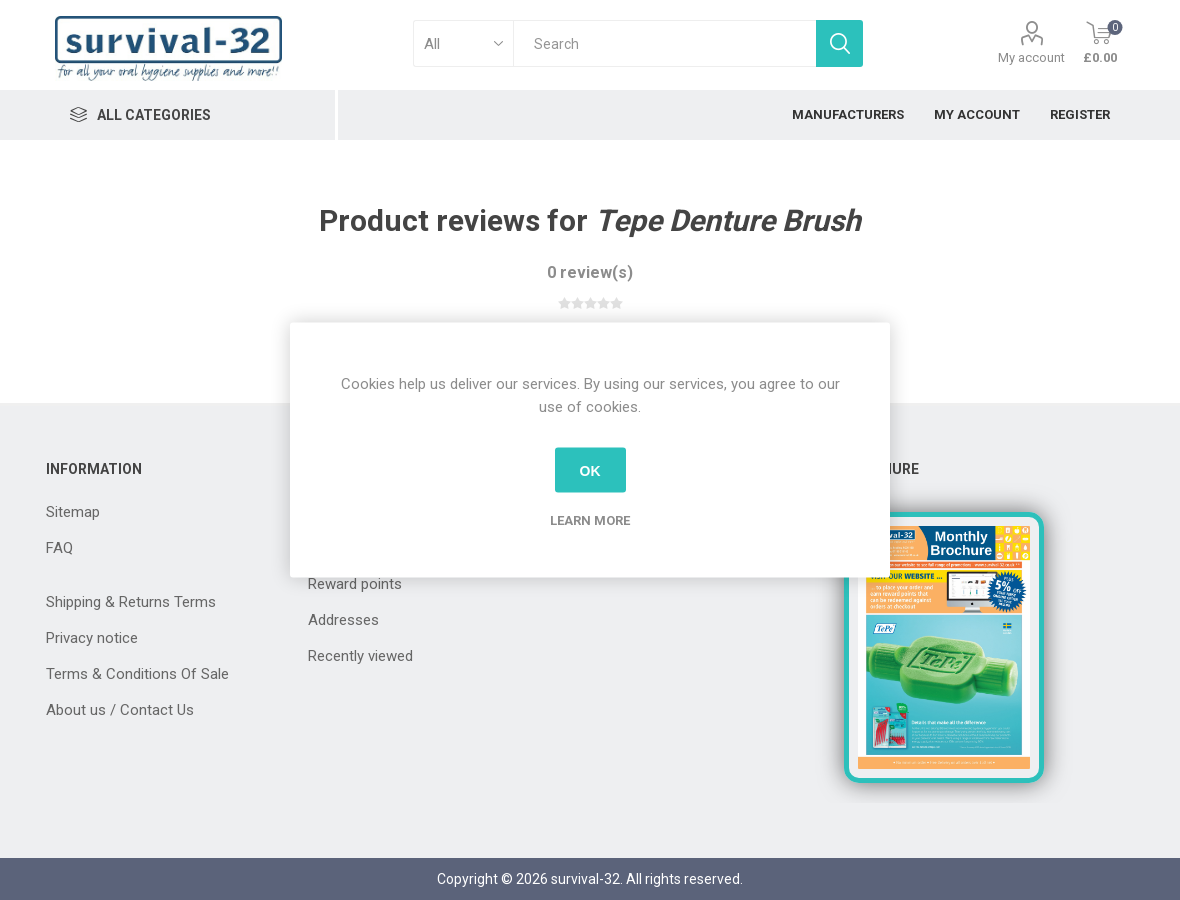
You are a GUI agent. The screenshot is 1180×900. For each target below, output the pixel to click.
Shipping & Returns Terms (131, 602)
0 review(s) (590, 272)
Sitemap (73, 512)
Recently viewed (360, 656)
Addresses (343, 620)
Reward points (355, 584)
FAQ (59, 548)
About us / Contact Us (120, 710)
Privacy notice (92, 638)
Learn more (590, 520)
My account (1031, 57)
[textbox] (664, 43)
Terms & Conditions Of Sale (137, 674)
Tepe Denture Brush (728, 220)
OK (590, 470)
